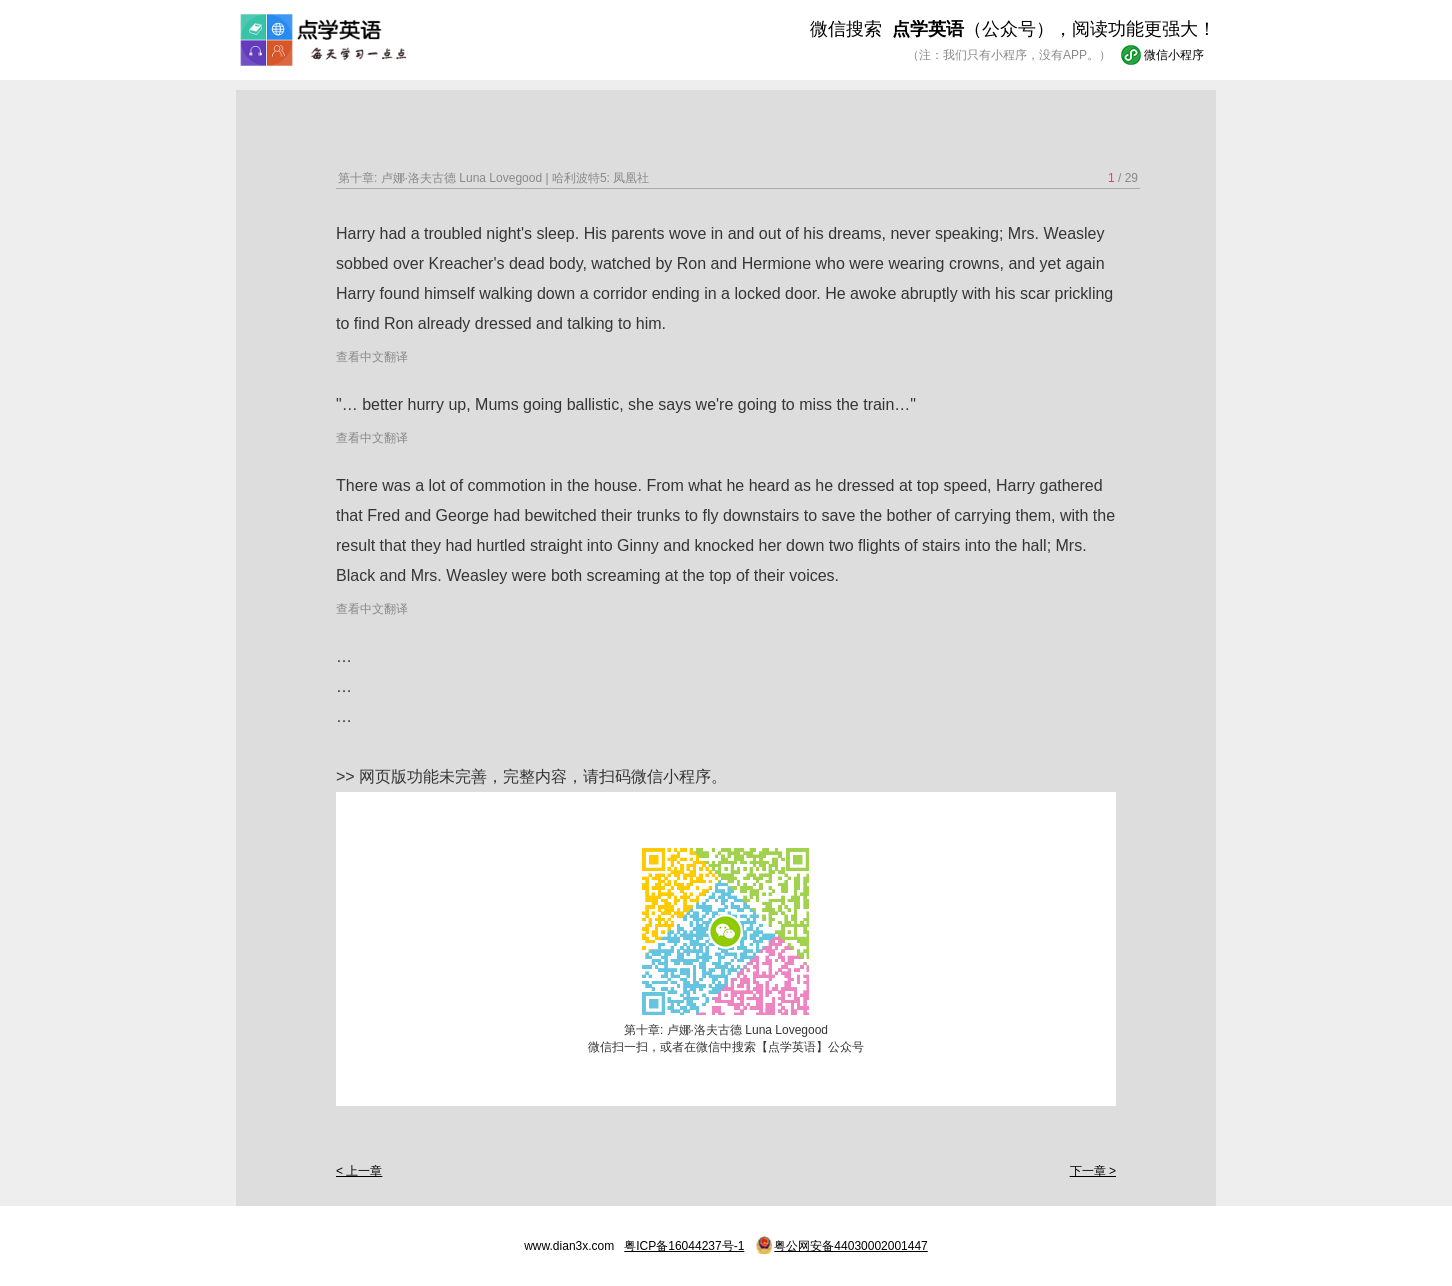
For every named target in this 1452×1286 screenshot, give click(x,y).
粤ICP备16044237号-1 (684, 1246)
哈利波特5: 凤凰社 (600, 178)
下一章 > (1093, 1171)
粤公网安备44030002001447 (850, 1246)
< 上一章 (359, 1171)
